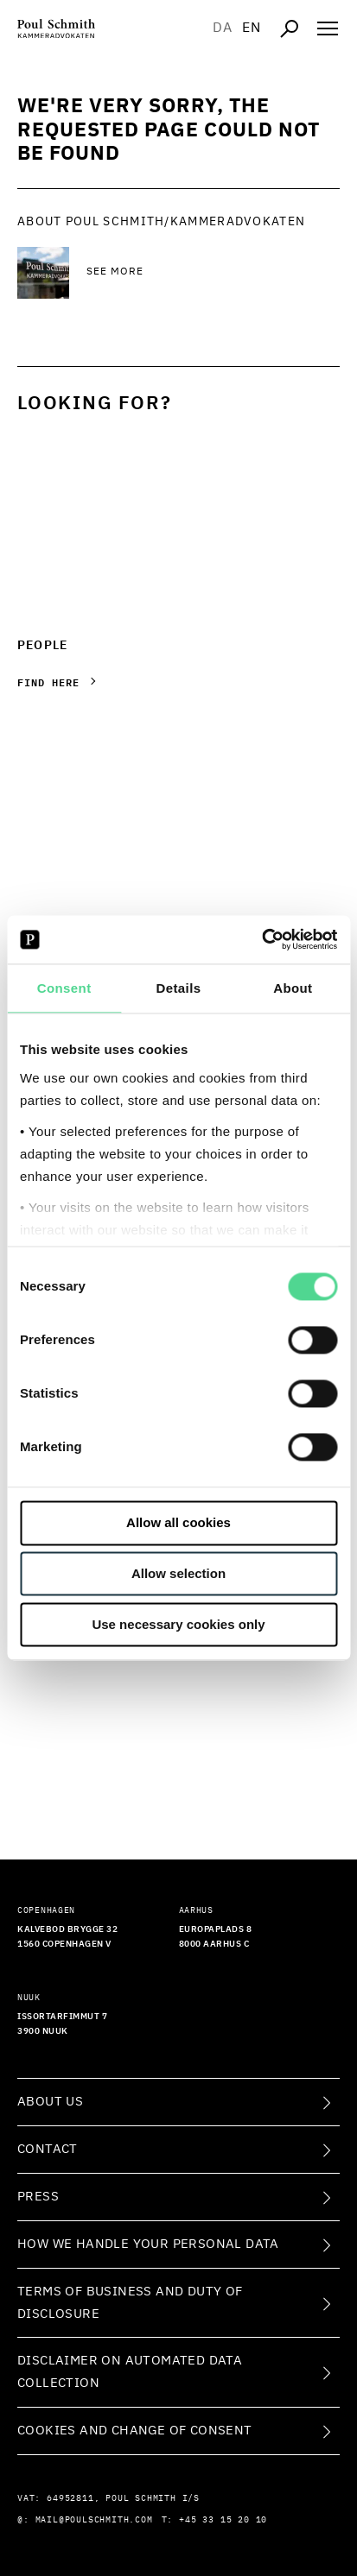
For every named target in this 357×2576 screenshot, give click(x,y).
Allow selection (178, 1574)
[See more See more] (213, 273)
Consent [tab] (64, 988)
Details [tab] (178, 988)
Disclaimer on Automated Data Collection (129, 2372)
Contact (47, 2149)
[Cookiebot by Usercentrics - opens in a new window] (261, 939)
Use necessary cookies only (178, 1624)
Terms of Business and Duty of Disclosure (130, 2302)
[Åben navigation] (328, 28)
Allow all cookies (178, 1523)
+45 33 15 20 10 (223, 2520)
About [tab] (292, 988)
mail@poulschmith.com (94, 2520)
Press (38, 2196)
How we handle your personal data (148, 2244)
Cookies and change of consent (134, 2430)
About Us (50, 2101)
